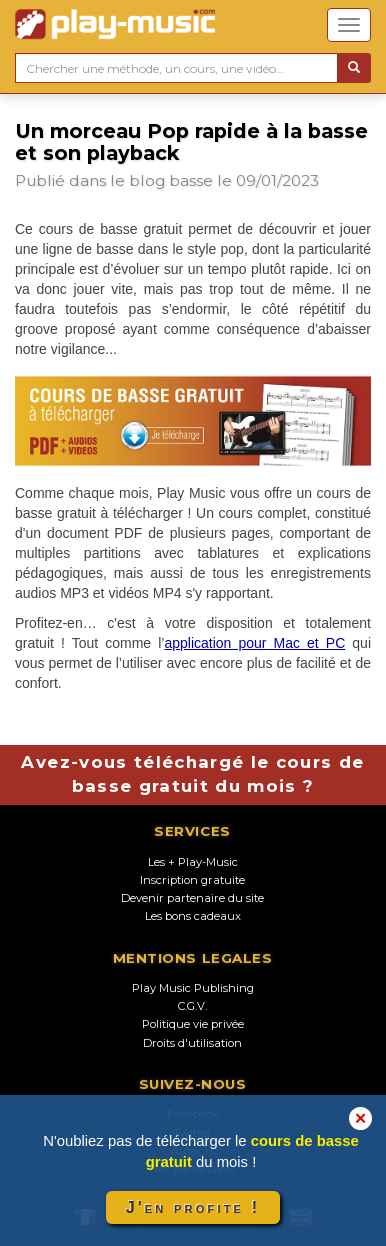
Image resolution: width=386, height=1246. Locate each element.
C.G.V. (192, 1006)
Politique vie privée (193, 1024)
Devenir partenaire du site (192, 898)
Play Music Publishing (193, 988)
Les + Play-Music (193, 862)
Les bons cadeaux (193, 916)
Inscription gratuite (192, 880)
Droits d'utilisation (192, 1043)
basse (191, 180)
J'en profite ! (193, 1207)
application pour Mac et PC (254, 643)
